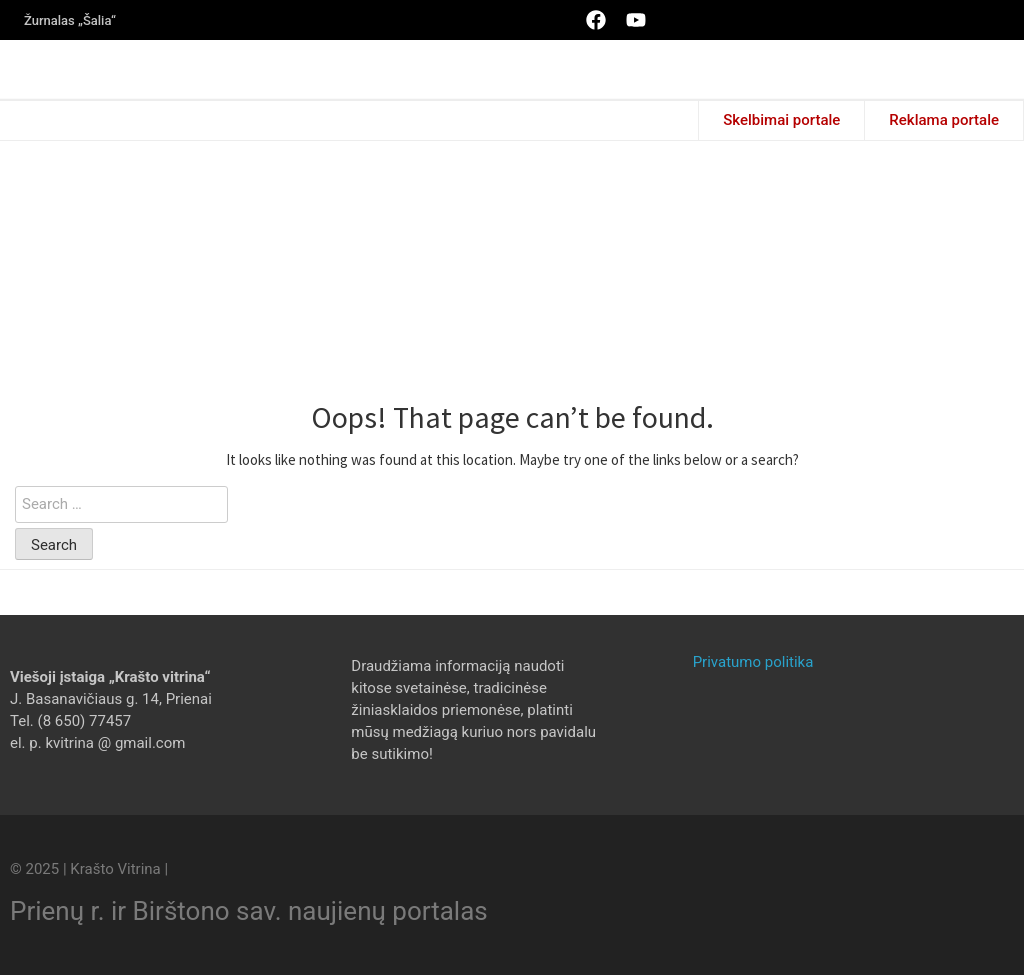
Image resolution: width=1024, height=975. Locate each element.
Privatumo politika (753, 662)
